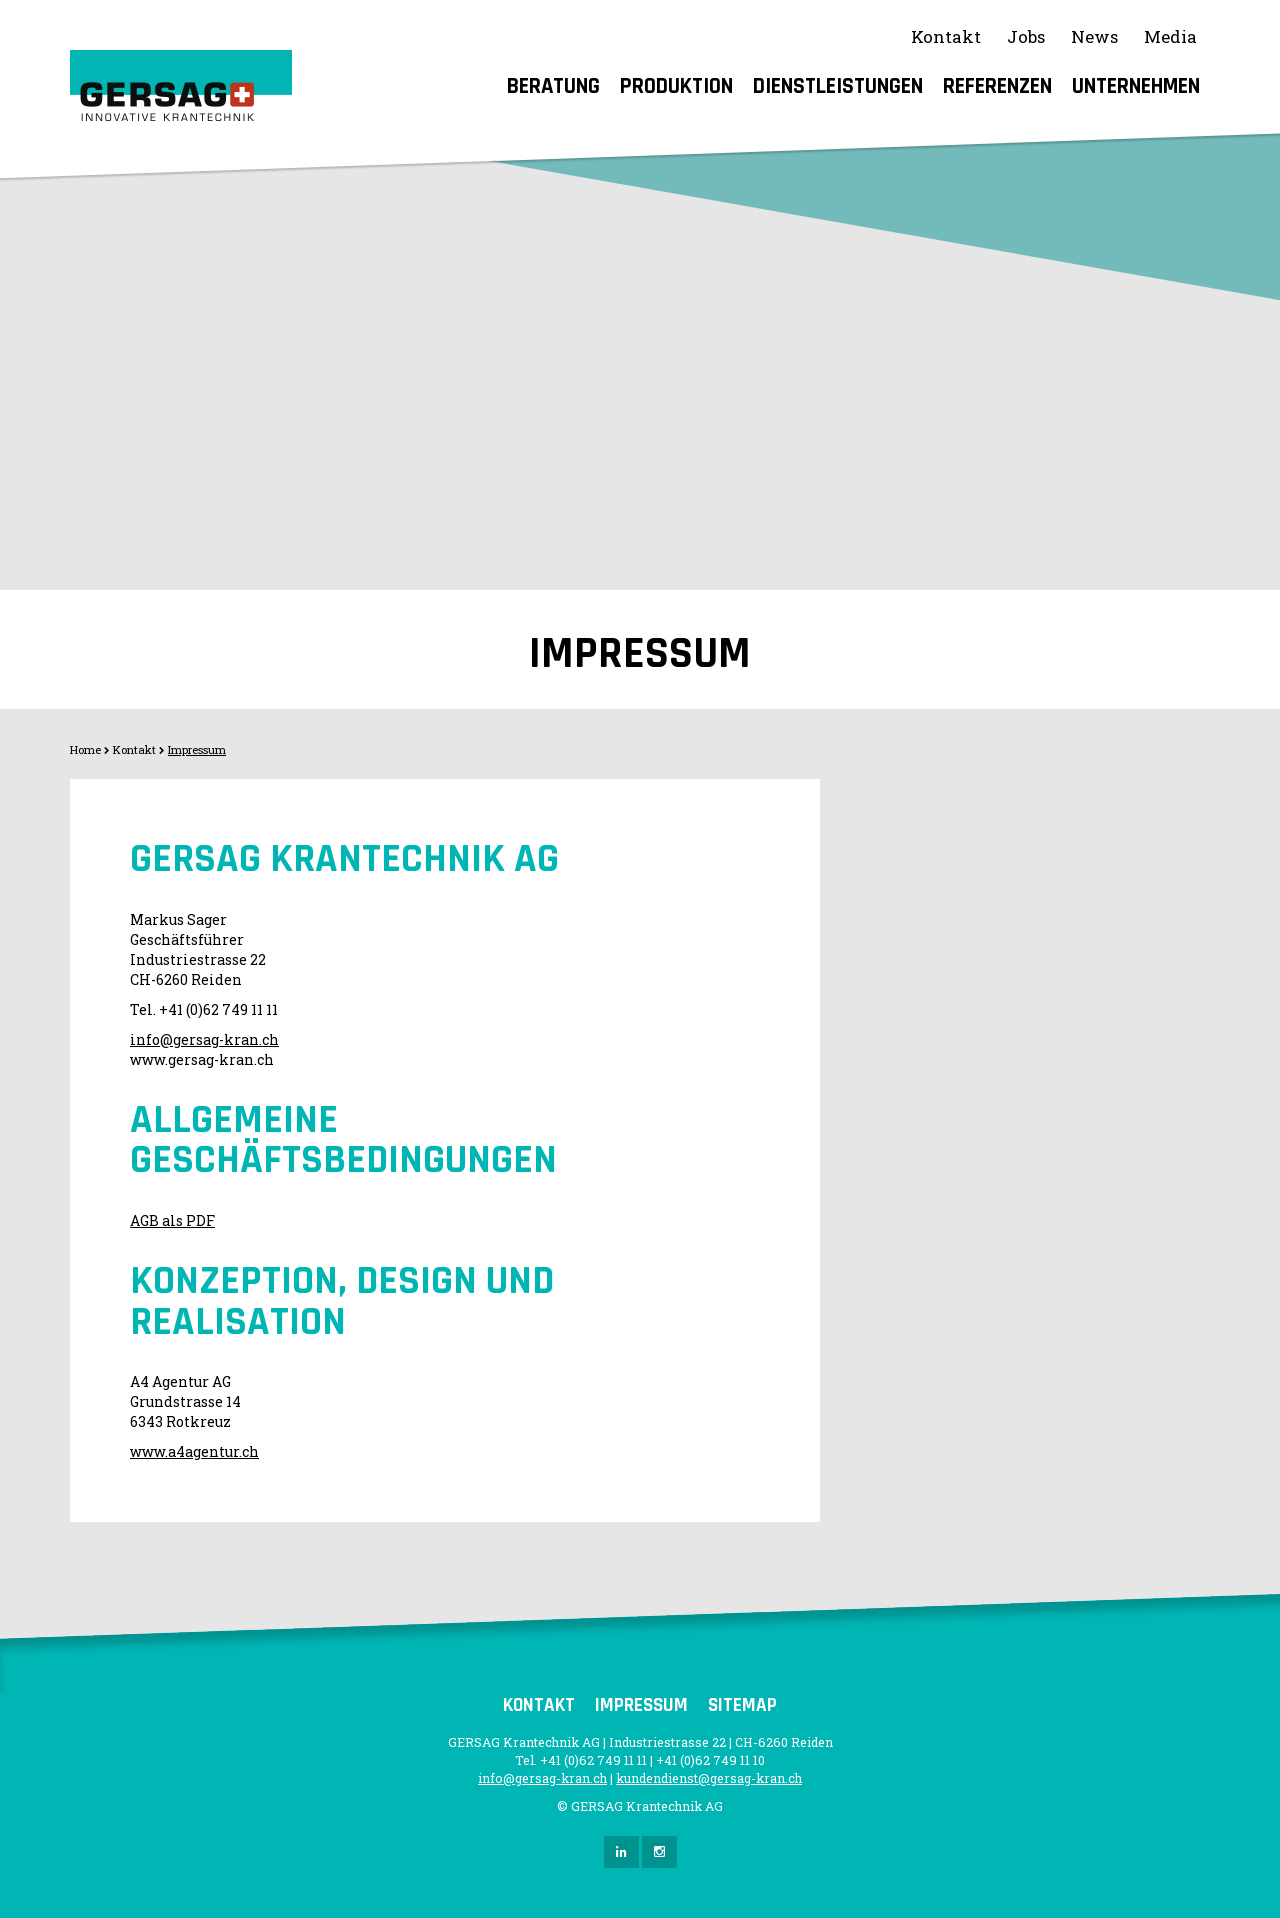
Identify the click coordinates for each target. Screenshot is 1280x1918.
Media (1170, 36)
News (1094, 36)
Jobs (1026, 36)
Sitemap (742, 1705)
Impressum (197, 749)
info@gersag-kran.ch (204, 1039)
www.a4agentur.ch (194, 1451)
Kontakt (946, 36)
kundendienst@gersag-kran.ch (709, 1778)
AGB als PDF (172, 1220)
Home (85, 749)
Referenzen (997, 86)
